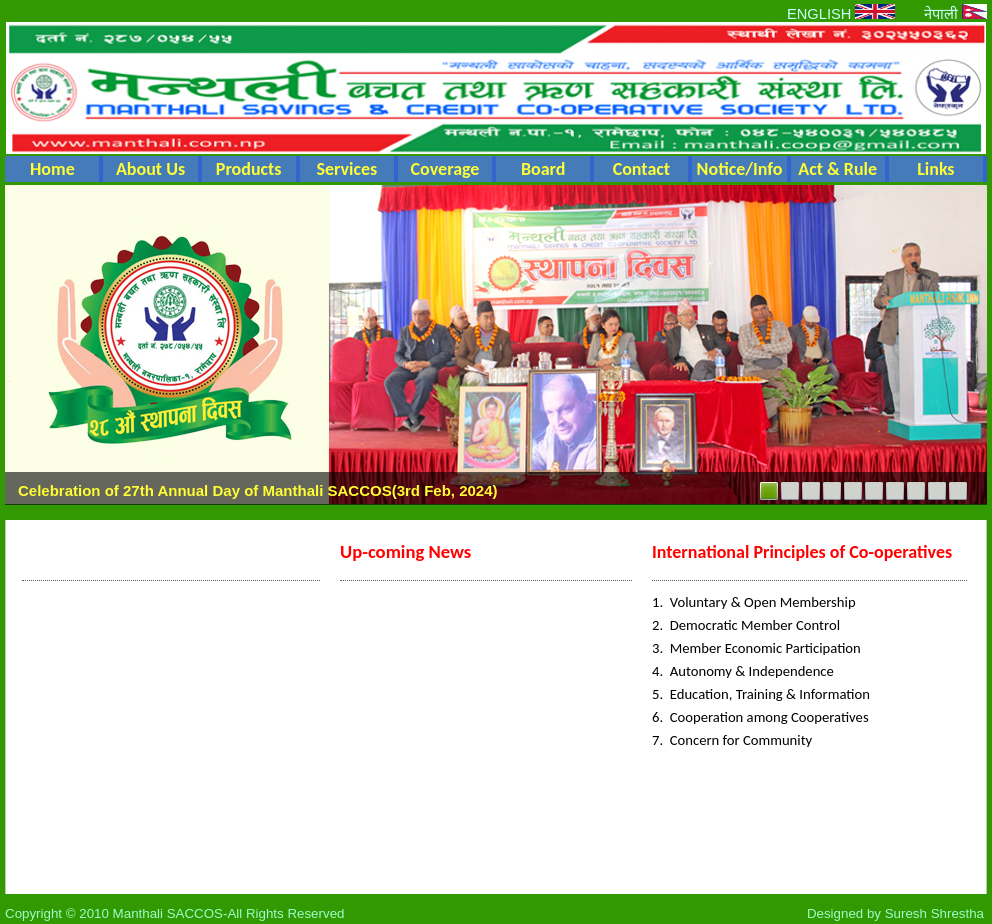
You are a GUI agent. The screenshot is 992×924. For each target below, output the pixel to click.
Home (52, 169)
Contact (641, 169)
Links (935, 169)
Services (346, 169)
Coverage (445, 169)
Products (249, 169)
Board (543, 169)
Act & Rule (837, 169)
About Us (150, 169)
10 (958, 491)
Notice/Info (740, 169)
